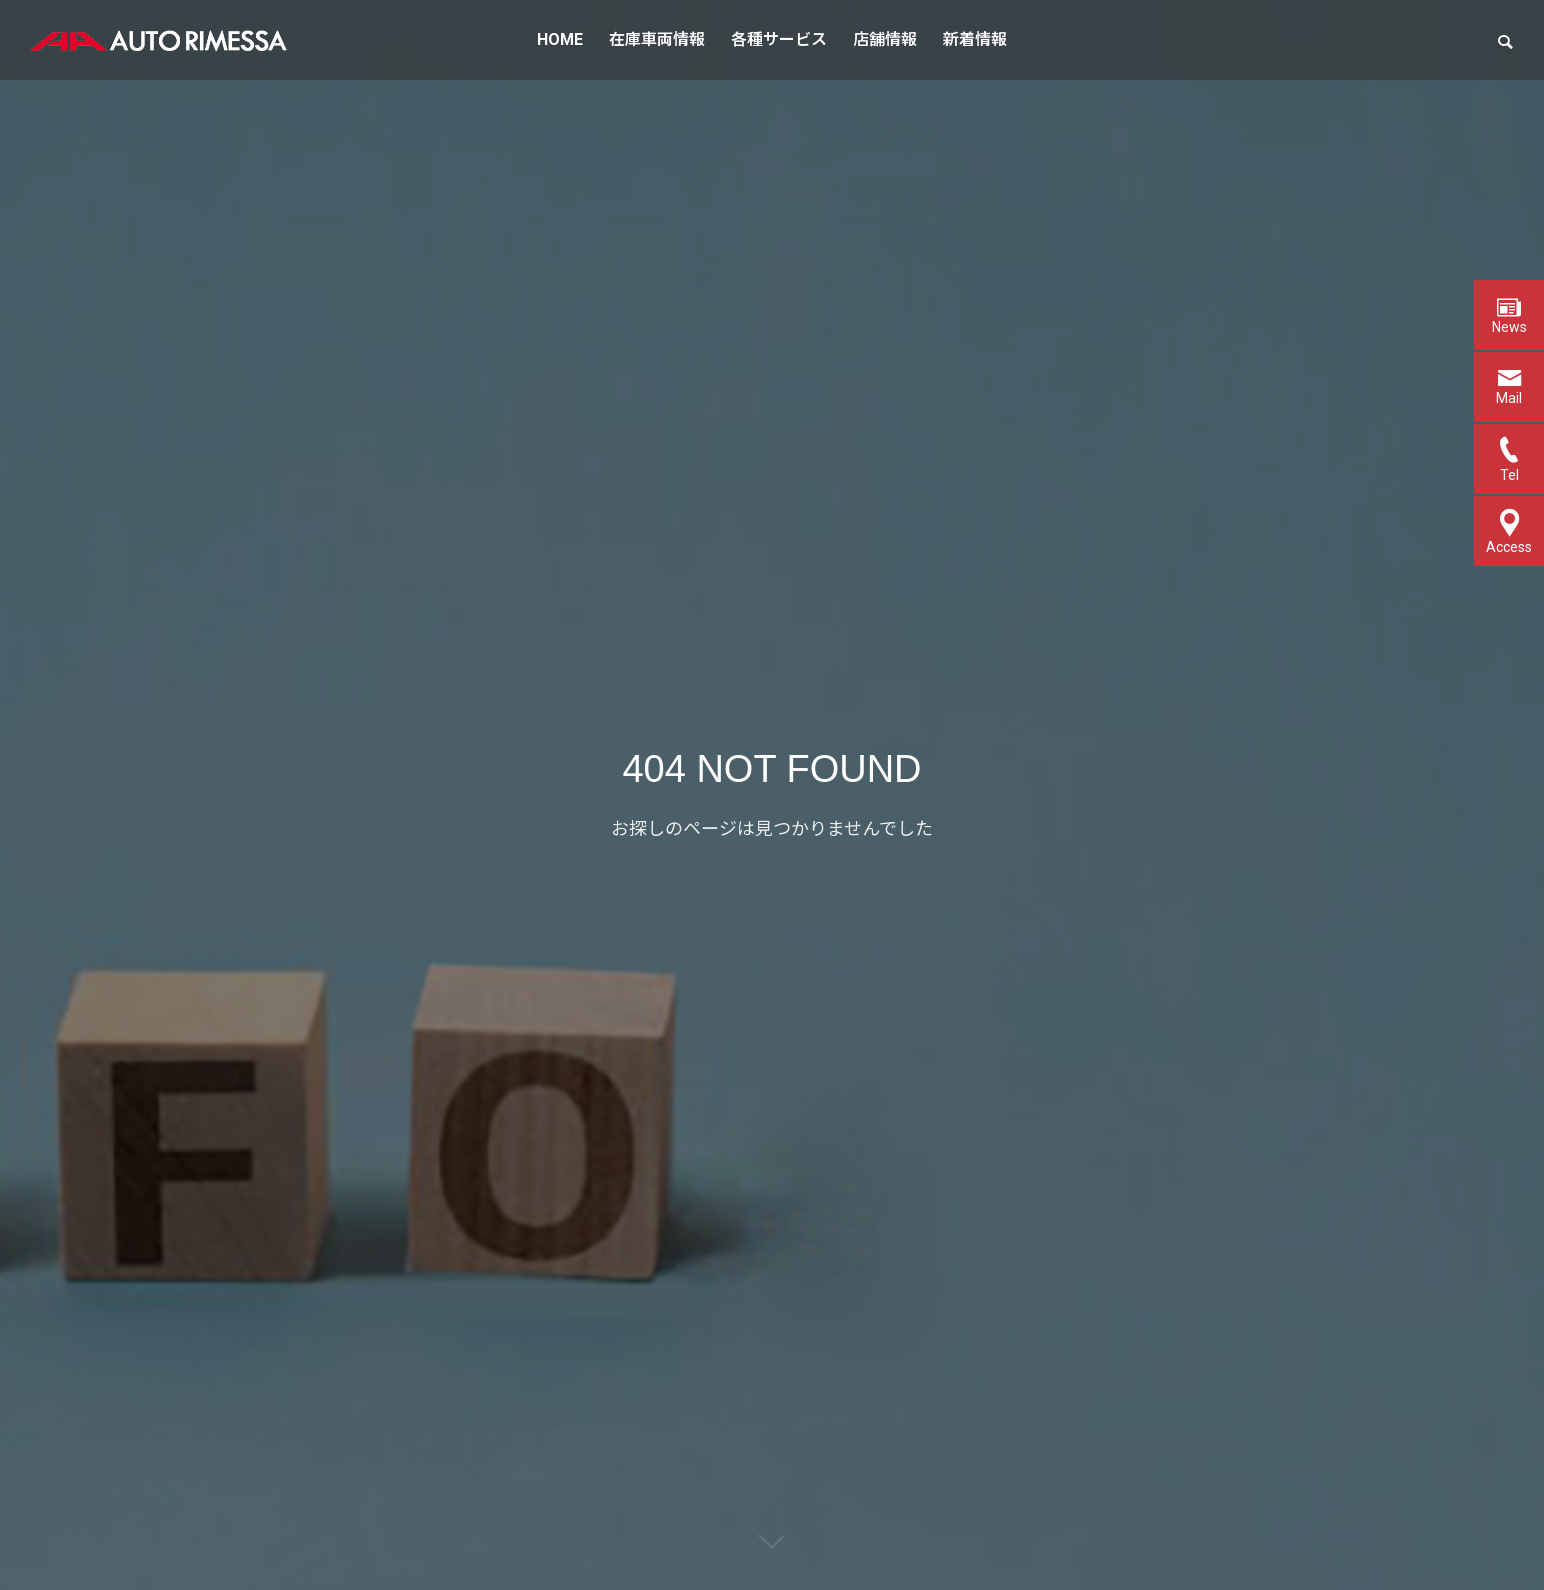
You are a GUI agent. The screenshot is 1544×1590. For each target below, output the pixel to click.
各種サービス (779, 39)
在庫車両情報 (657, 39)
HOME (560, 39)
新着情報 (975, 39)
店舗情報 (885, 39)
